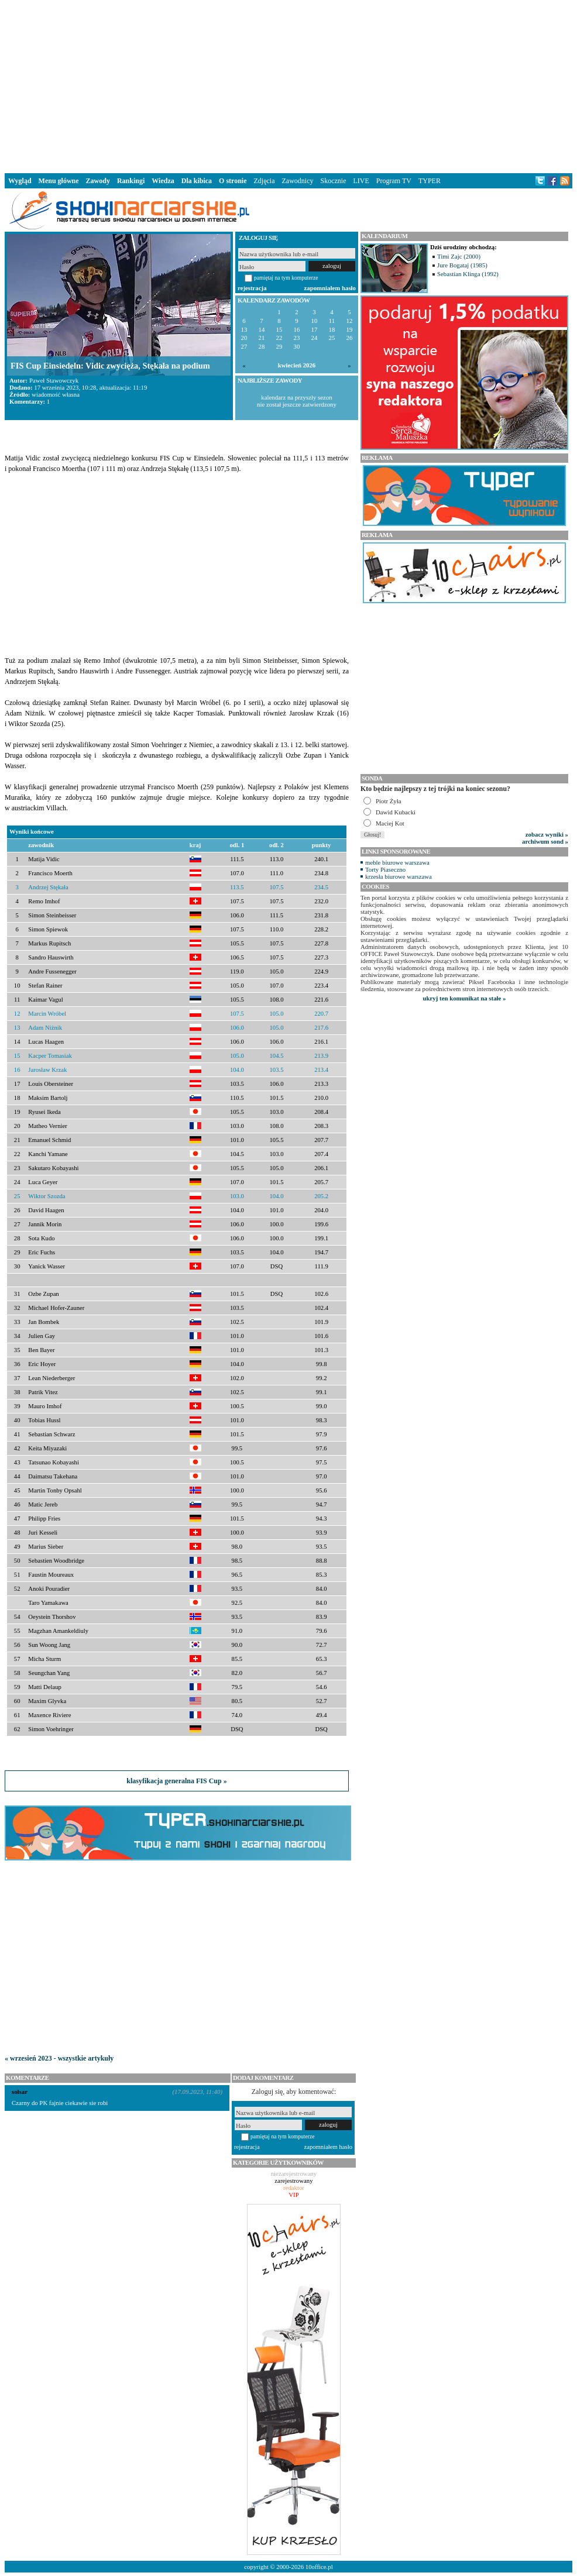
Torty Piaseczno (385, 869)
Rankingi (131, 181)
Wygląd (20, 181)
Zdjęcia (264, 181)
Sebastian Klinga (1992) (468, 273)
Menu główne (59, 181)
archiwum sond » (545, 841)
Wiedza (163, 181)
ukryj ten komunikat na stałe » (464, 998)
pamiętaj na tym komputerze (286, 277)
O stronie (232, 181)
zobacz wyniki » (547, 834)
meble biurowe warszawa (397, 862)
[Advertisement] (288, 84)
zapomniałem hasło (330, 287)
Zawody (98, 181)
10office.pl (319, 2566)
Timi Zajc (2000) (458, 256)
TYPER (429, 181)
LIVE (361, 181)
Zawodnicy (298, 181)
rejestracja (252, 287)
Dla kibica (196, 181)
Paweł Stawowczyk (53, 380)
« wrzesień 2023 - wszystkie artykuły (59, 2058)
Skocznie (333, 181)
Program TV (393, 181)
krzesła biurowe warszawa (398, 876)
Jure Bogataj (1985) (462, 265)
